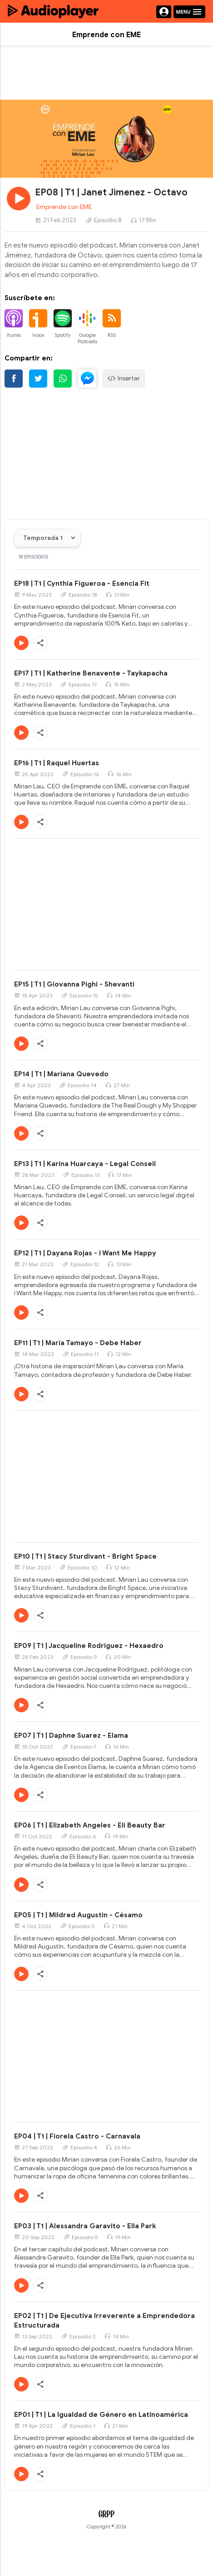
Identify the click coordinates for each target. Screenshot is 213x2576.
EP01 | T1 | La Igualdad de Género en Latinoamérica (101, 2415)
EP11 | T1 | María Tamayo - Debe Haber (78, 1343)
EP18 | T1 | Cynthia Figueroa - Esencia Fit (81, 583)
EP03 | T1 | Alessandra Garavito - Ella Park (85, 2226)
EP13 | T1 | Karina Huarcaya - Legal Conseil (85, 1164)
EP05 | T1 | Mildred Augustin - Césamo (78, 1915)
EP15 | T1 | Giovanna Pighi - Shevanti (74, 984)
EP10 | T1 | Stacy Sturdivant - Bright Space (85, 1556)
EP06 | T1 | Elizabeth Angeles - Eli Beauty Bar (89, 1825)
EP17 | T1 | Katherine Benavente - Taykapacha (91, 673)
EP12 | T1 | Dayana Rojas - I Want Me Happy (85, 1253)
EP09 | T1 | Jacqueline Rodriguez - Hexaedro (88, 1646)
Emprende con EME (64, 207)
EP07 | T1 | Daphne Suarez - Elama (71, 1735)
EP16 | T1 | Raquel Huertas (56, 763)
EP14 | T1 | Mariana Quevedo (61, 1074)
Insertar (124, 378)
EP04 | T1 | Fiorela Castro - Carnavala (77, 2136)
